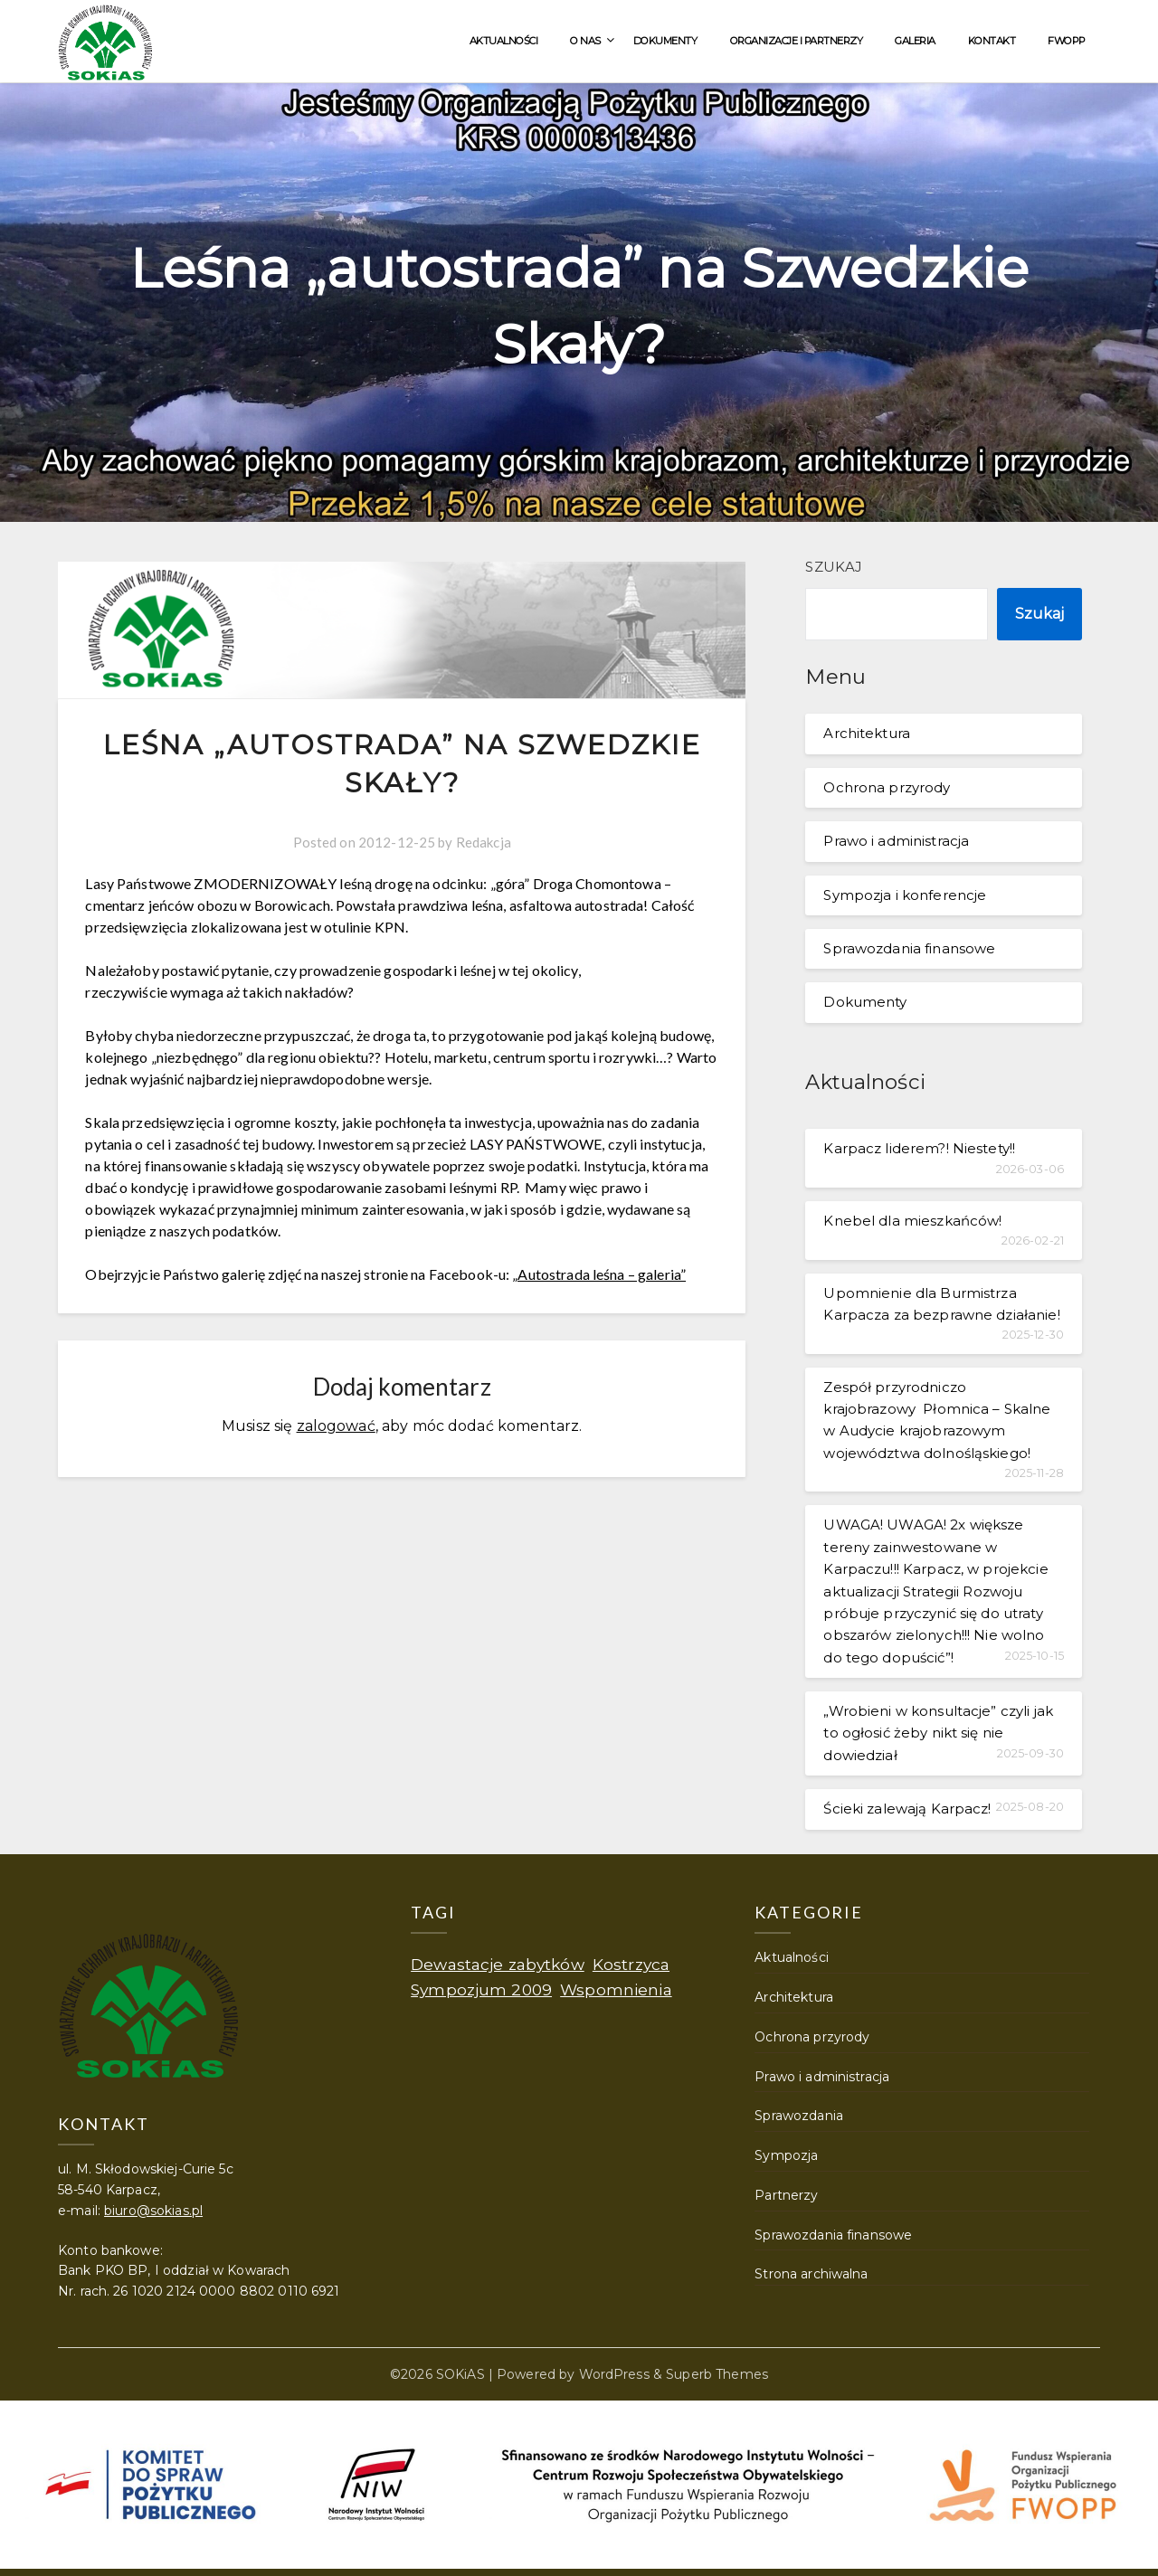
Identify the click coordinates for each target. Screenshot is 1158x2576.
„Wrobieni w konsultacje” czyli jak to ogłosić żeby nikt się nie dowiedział (938, 1733)
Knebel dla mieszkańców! (912, 1220)
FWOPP (1067, 40)
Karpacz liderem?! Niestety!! (919, 1148)
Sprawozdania (799, 2115)
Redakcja (483, 842)
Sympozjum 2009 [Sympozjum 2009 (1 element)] (481, 1989)
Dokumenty (665, 40)
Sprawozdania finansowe (909, 948)
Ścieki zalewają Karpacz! (907, 1808)
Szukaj (833, 566)
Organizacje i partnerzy (796, 40)
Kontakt (992, 40)
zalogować (336, 1426)
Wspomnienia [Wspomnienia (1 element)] (615, 1989)
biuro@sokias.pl (153, 2210)
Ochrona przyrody (886, 787)
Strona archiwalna (811, 2274)
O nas (585, 40)
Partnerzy (786, 2195)
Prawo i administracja (896, 840)
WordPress (614, 2374)
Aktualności (504, 40)
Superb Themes (717, 2374)
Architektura (866, 733)
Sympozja (786, 2155)
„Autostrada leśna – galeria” (599, 1274)
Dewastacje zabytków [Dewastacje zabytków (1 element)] (497, 1964)
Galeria (915, 40)
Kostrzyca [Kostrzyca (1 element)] (631, 1964)
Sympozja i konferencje (904, 895)
